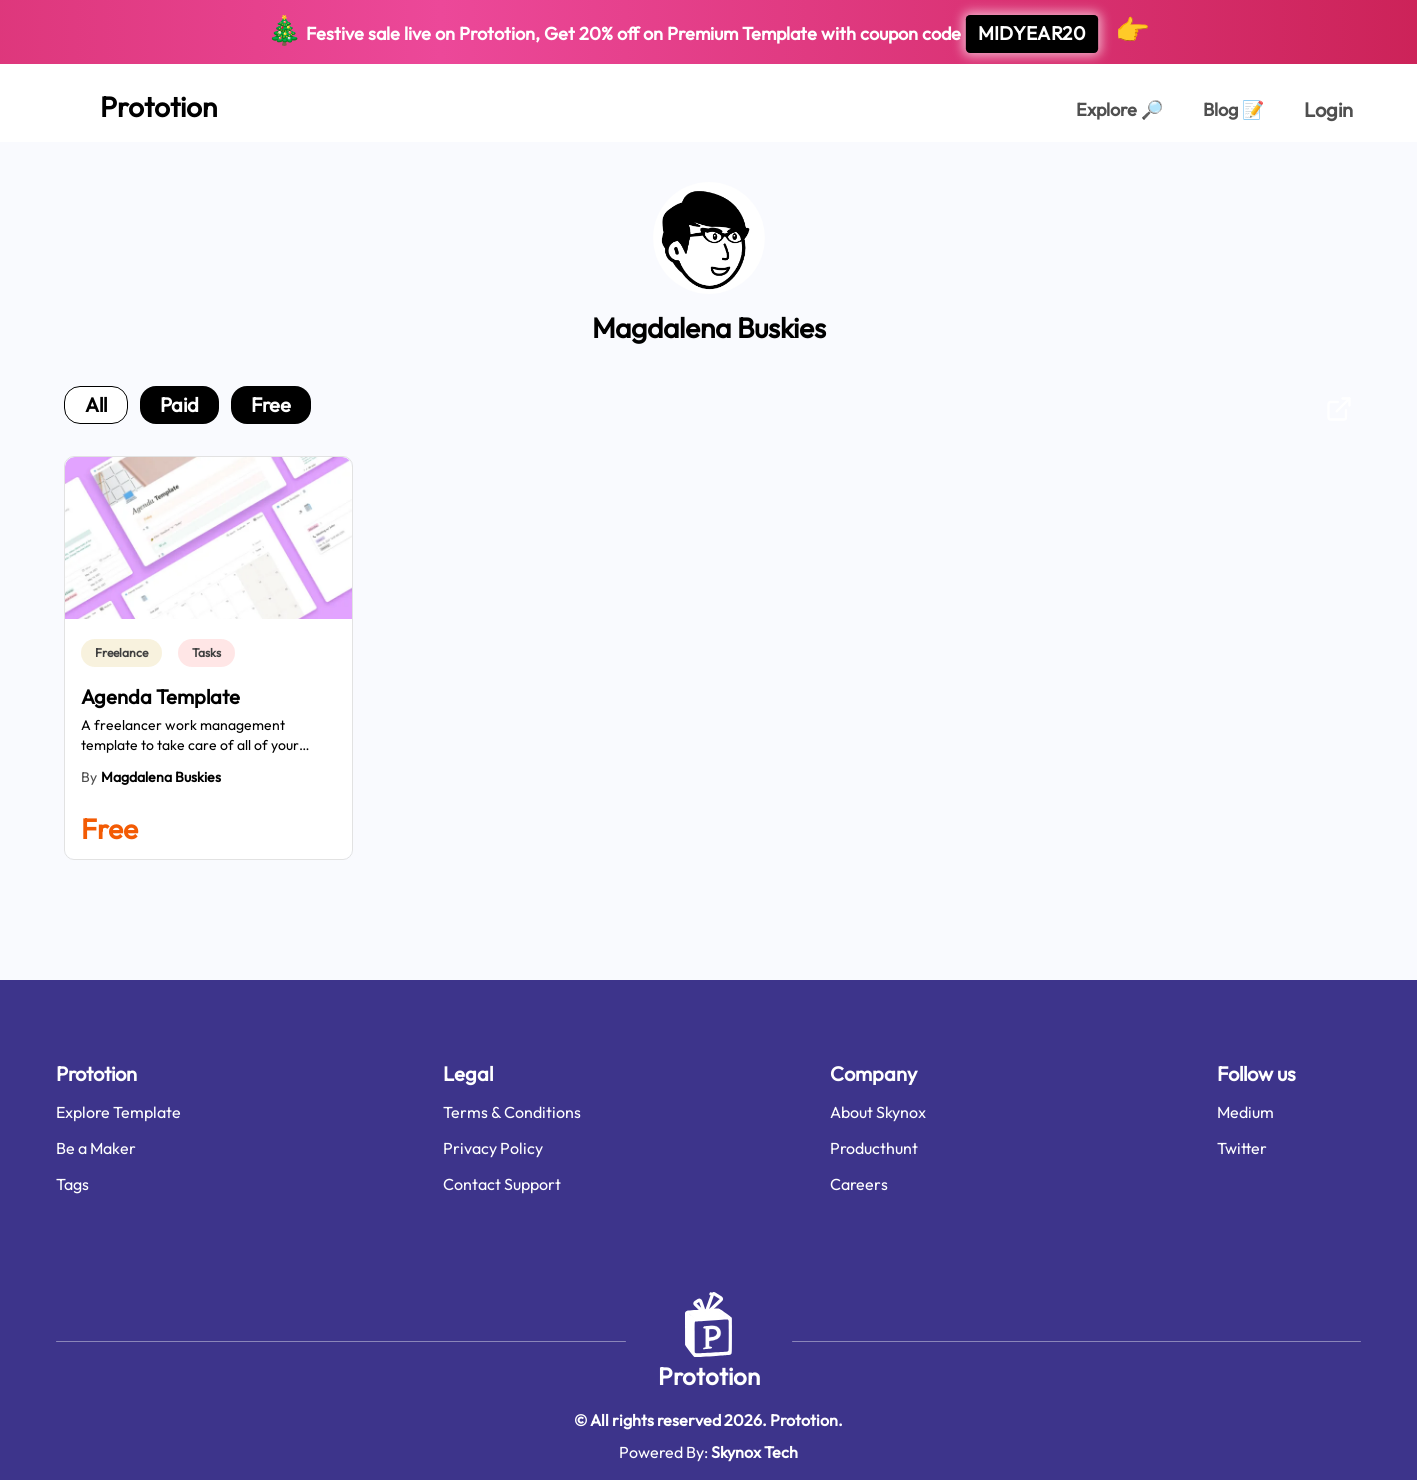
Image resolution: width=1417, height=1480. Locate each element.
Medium (1245, 1112)
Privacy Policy (493, 1148)
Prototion (709, 1376)
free (271, 404)
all (96, 404)
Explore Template (118, 1112)
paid (179, 404)
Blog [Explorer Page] (1233, 109)
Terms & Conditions (512, 1112)
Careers (859, 1184)
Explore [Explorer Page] (1119, 109)
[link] (125, 653)
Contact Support (502, 1184)
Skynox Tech (754, 1452)
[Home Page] (136, 103)
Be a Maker (96, 1148)
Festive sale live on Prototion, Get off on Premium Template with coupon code (708, 32)
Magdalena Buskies (161, 777)
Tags (72, 1184)
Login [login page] (1328, 109)
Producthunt (874, 1148)
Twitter (1242, 1148)
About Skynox (878, 1112)
